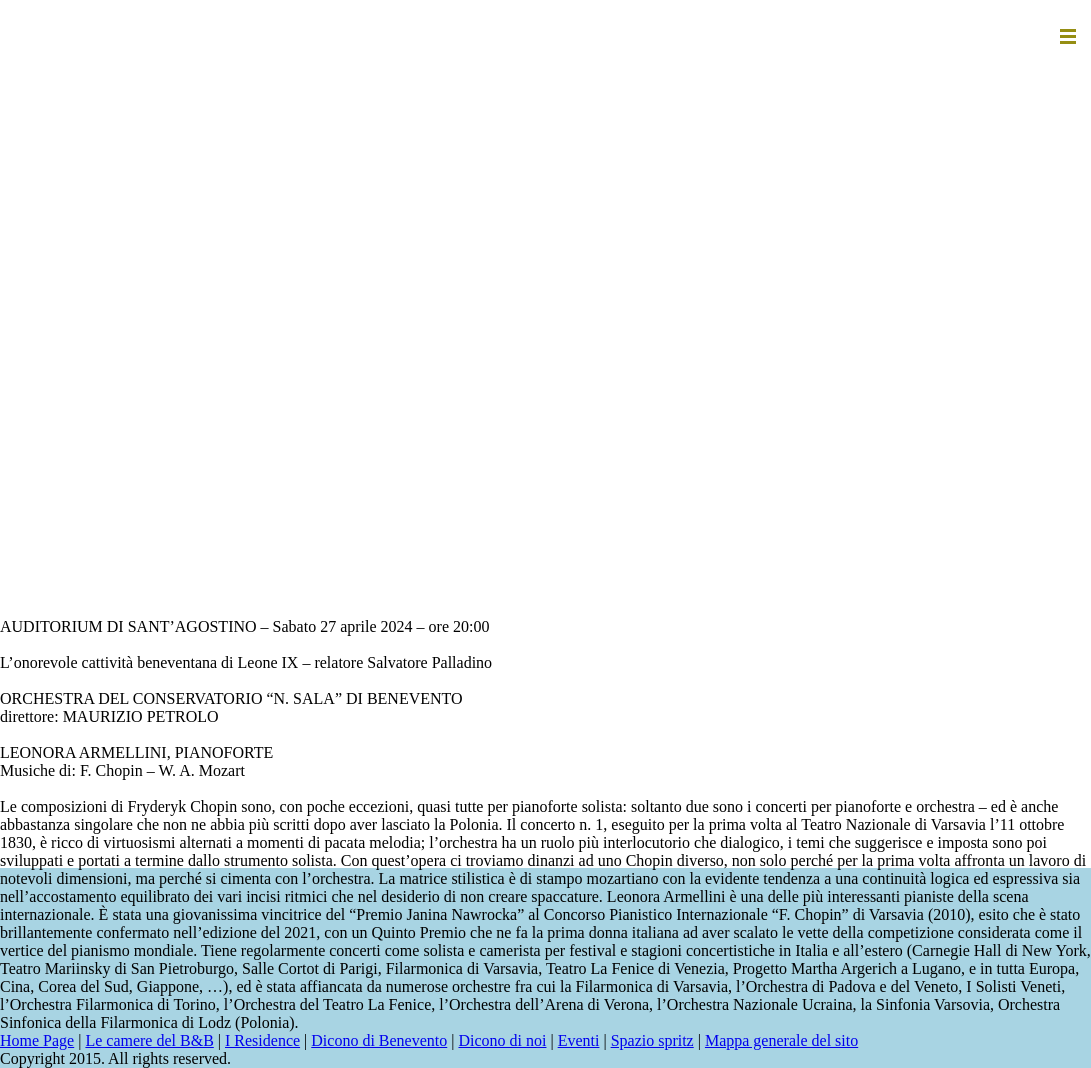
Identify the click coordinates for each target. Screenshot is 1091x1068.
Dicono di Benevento (379, 1040)
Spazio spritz (652, 1040)
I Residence (262, 1040)
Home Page (37, 1040)
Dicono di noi (502, 1040)
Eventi (579, 1040)
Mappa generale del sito (781, 1040)
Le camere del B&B (149, 1040)
